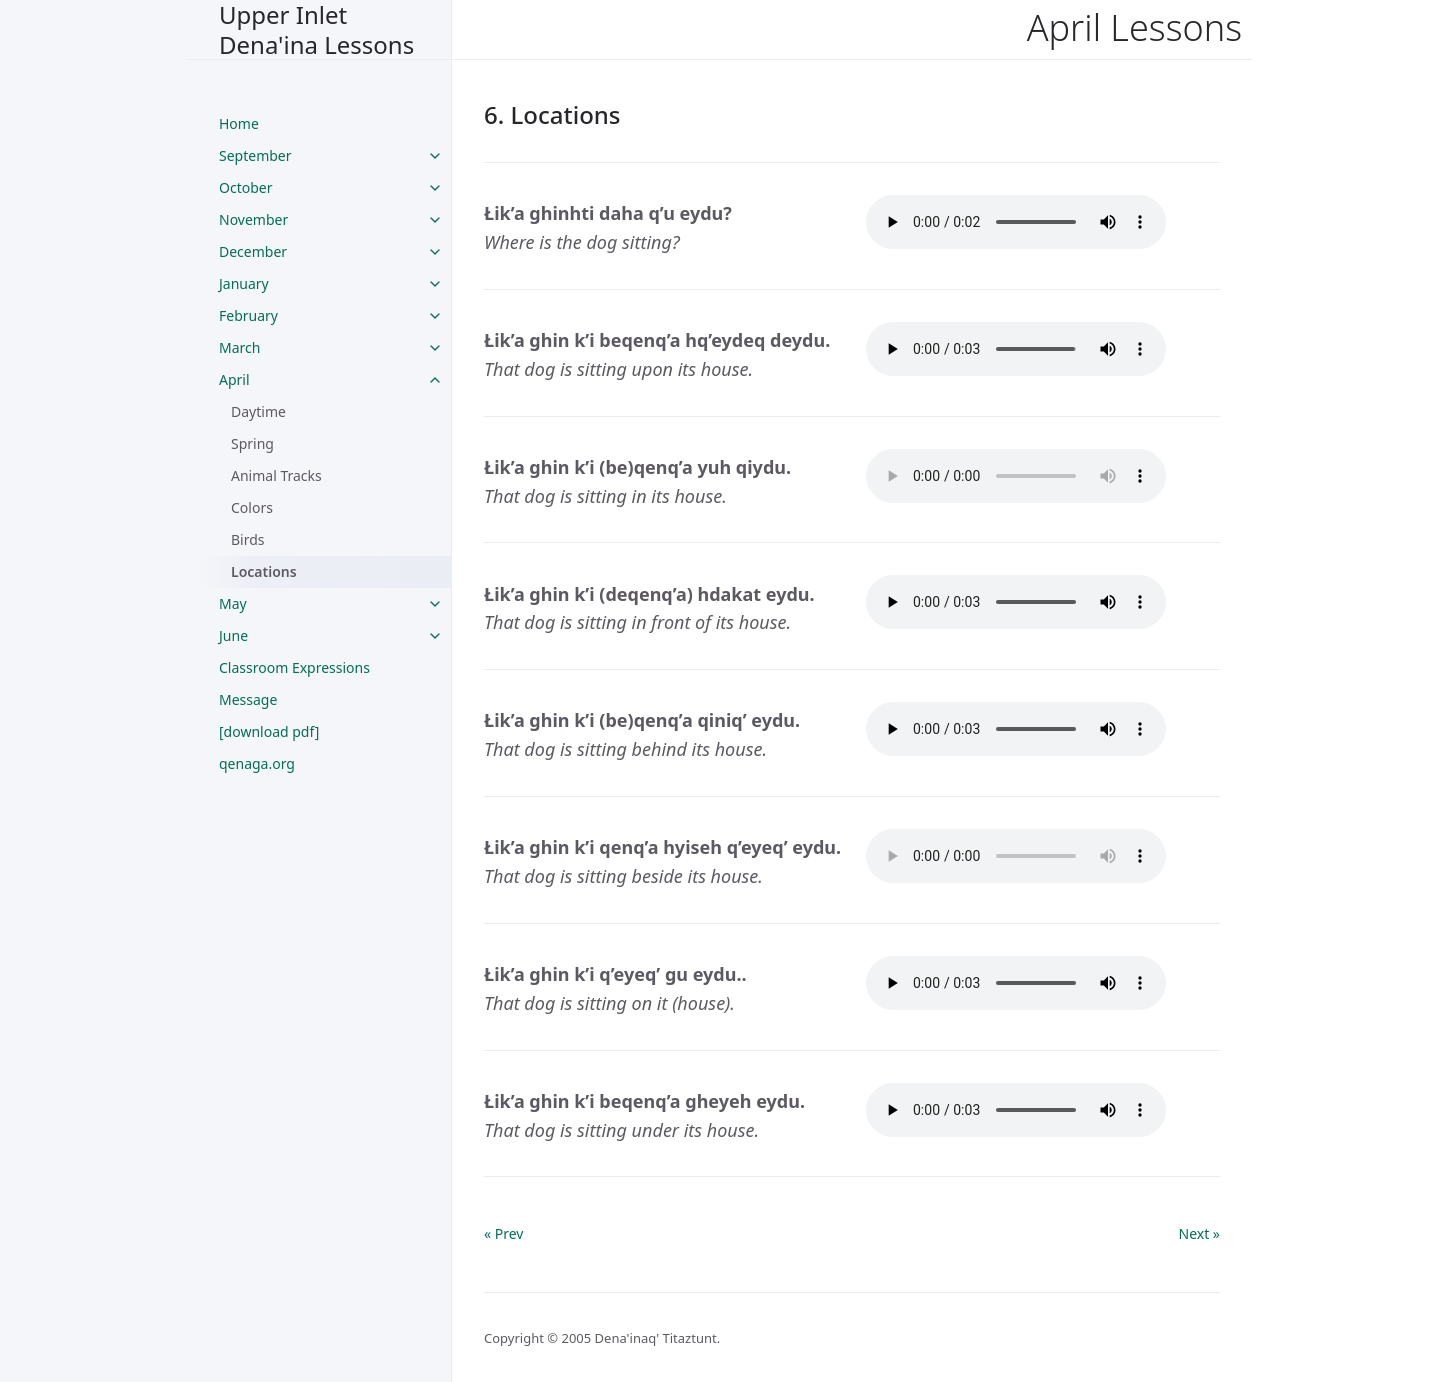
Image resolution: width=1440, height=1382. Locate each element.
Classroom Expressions (294, 667)
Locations (264, 571)
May (233, 603)
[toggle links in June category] (435, 636)
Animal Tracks (276, 475)
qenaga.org (257, 763)
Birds (248, 539)
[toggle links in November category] (435, 220)
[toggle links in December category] (435, 252)
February (248, 315)
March (239, 347)
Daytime (258, 411)
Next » (1199, 1233)
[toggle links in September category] (435, 156)
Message (248, 699)
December (253, 251)
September (255, 155)
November (253, 219)
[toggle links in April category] (435, 380)
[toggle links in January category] (435, 284)
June (233, 635)
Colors (252, 507)
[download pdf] (269, 731)
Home (239, 123)
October (245, 187)
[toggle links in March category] (435, 348)
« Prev (503, 1233)
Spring (252, 443)
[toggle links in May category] (435, 604)
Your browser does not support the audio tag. (1016, 222)
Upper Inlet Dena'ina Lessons (316, 29)
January (244, 283)
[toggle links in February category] (435, 316)
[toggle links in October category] (435, 188)
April (234, 379)
